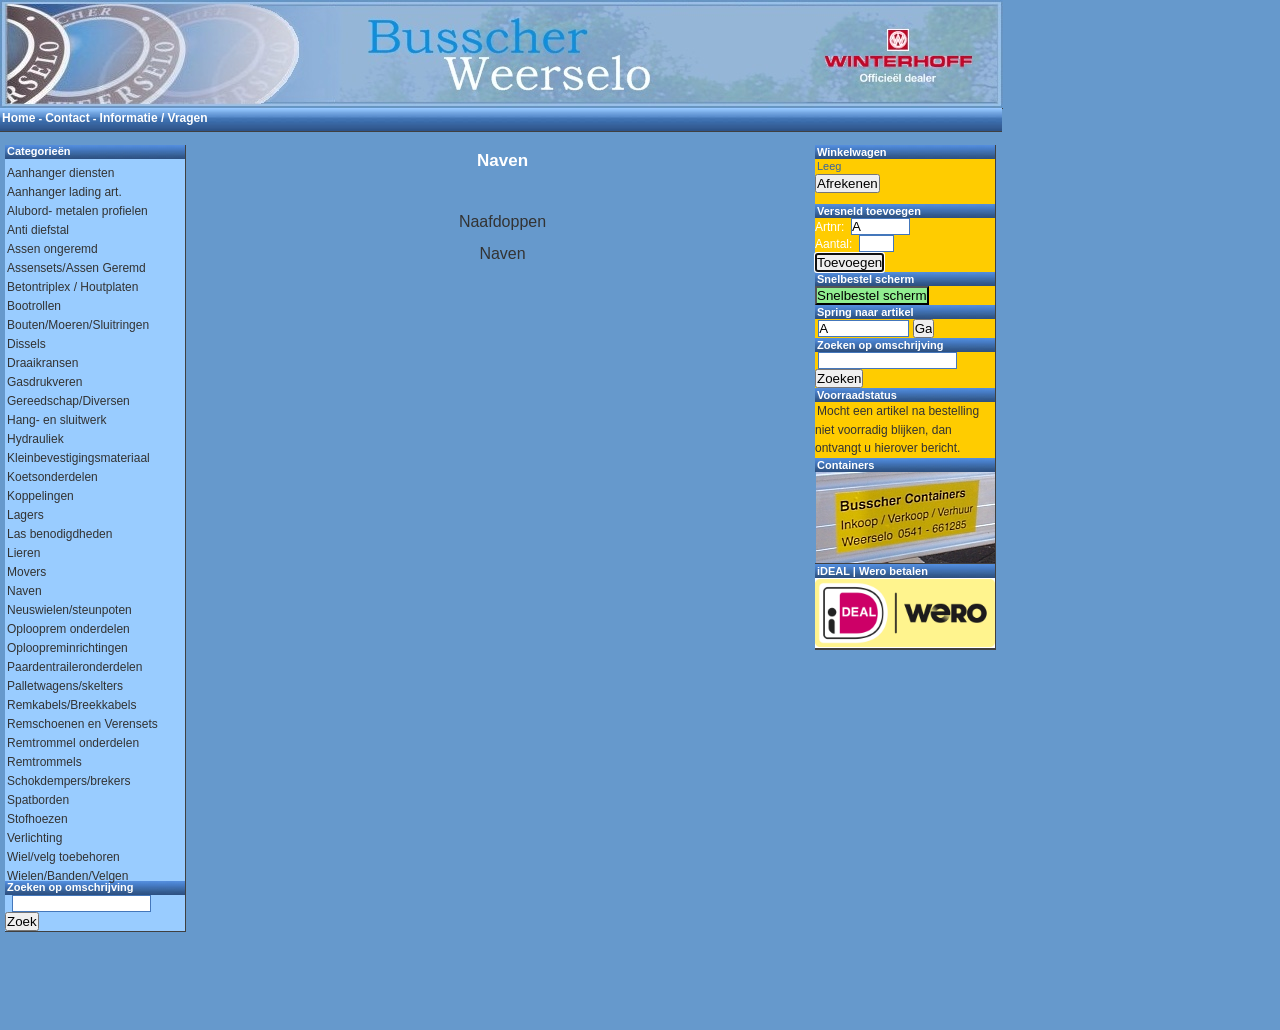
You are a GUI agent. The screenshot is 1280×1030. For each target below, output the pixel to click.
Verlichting (34, 838)
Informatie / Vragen (154, 118)
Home (18, 118)
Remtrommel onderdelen (73, 743)
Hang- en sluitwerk (56, 420)
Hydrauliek (35, 439)
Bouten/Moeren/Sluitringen (78, 325)
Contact (67, 118)
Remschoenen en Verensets (82, 724)
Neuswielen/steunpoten (69, 610)
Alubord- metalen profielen (77, 211)
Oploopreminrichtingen (67, 648)
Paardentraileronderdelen (74, 667)
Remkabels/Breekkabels (71, 705)
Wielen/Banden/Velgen (67, 876)
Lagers (25, 515)
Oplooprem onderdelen (68, 629)
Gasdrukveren (44, 382)
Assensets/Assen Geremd (76, 268)
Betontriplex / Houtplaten (72, 287)
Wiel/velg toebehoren (63, 857)
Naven (24, 591)
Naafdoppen (502, 221)
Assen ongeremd (52, 249)
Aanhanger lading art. (64, 192)
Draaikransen (42, 363)
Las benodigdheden (59, 534)
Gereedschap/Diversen (68, 401)
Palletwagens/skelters (65, 686)
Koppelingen (40, 496)
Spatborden (38, 800)
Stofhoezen (37, 819)
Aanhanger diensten (60, 173)
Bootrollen (34, 306)
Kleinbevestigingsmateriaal (78, 458)
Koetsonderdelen (52, 477)
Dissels (26, 344)
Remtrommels (44, 762)
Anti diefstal (38, 230)
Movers (26, 572)
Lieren (23, 553)
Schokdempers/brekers (68, 781)
